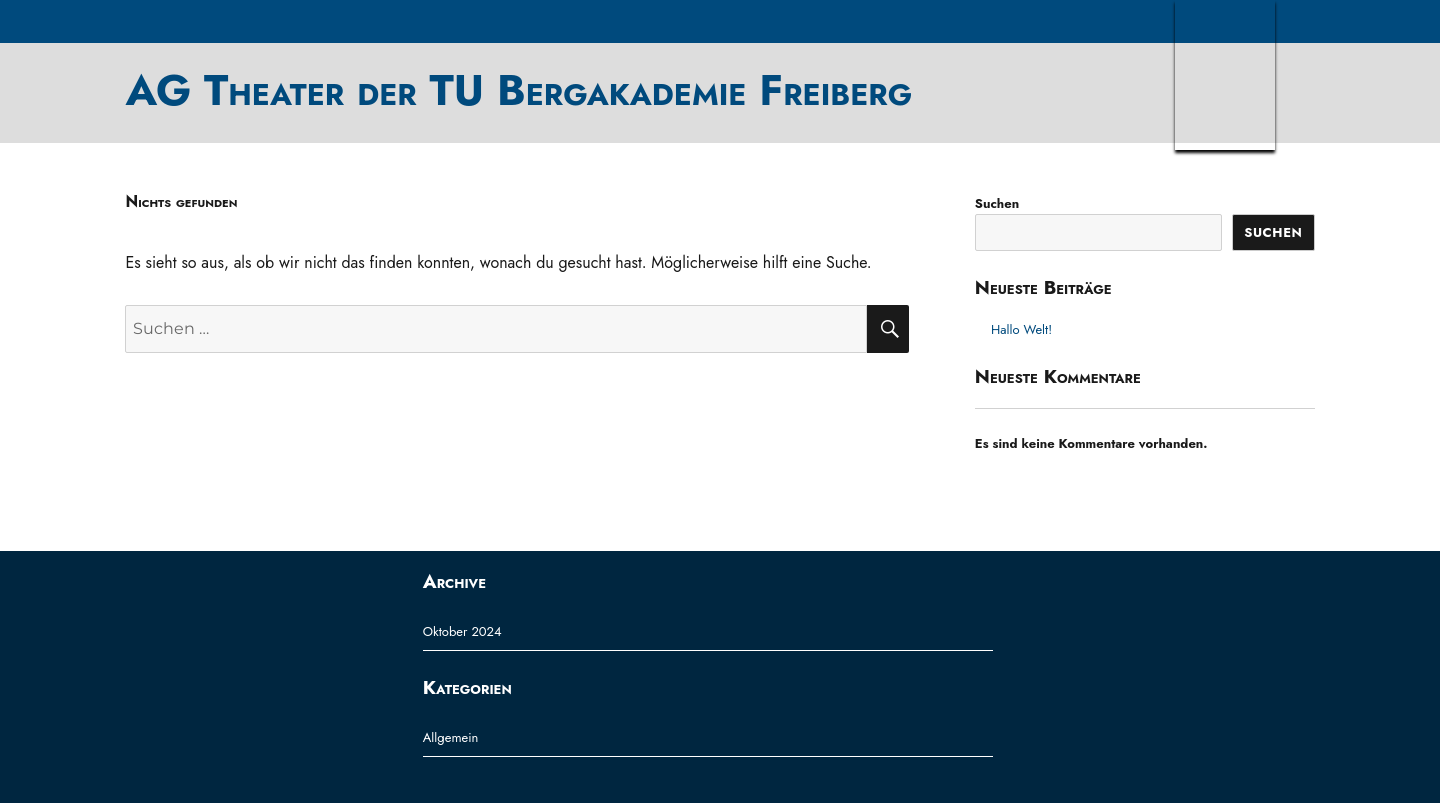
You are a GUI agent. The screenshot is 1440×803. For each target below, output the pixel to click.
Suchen (997, 203)
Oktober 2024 (462, 631)
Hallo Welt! (1021, 329)
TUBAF (1225, 75)
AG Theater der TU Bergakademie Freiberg (518, 90)
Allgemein (451, 737)
